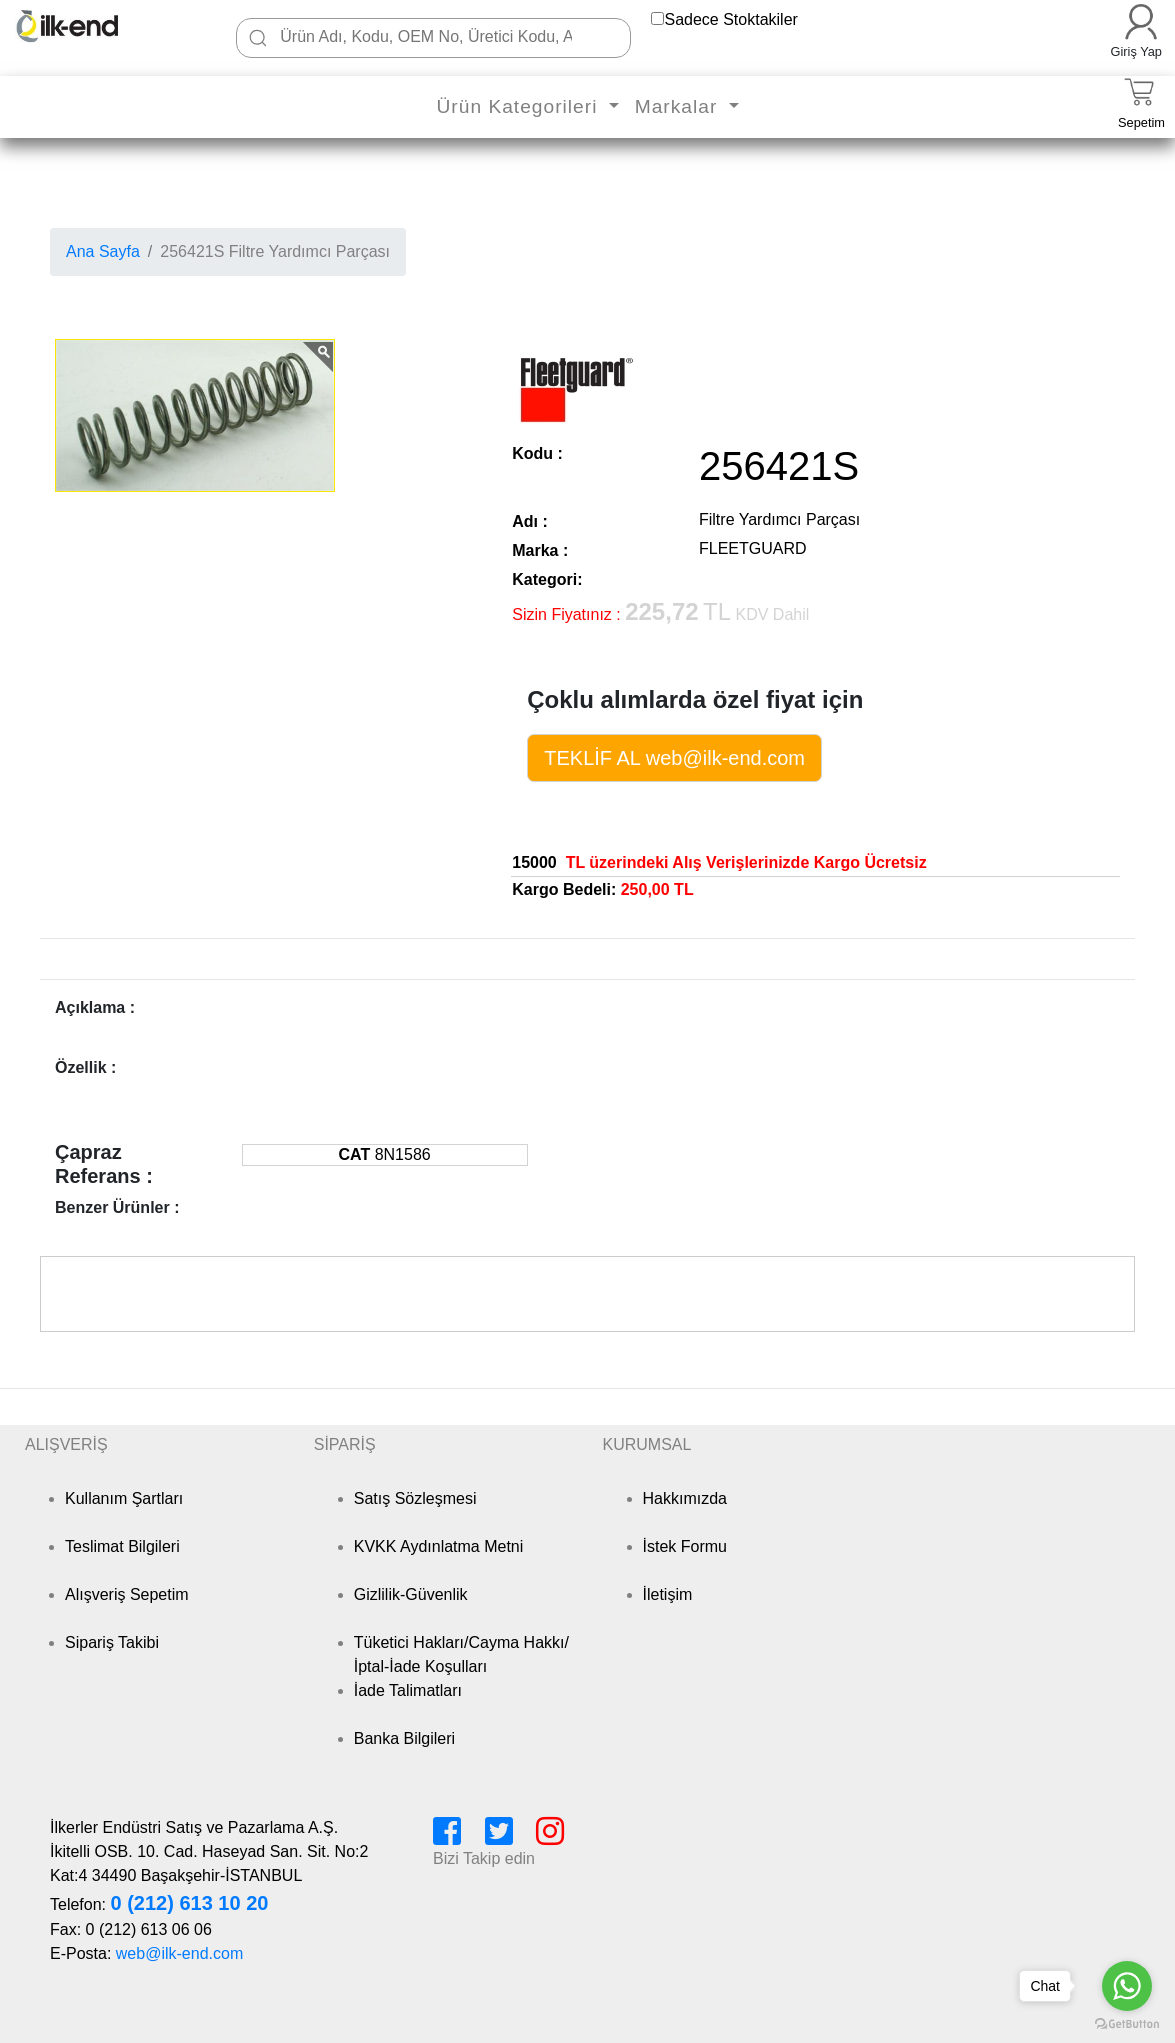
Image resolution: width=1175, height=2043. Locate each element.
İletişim (668, 1594)
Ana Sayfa (103, 251)
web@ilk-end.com (179, 1953)
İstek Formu (685, 1546)
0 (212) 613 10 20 (189, 1903)
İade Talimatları (408, 1690)
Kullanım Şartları (124, 1498)
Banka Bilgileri (404, 1738)
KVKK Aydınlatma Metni (439, 1546)
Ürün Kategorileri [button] (519, 106)
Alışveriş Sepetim (127, 1594)
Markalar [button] (679, 106)
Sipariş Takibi (112, 1642)
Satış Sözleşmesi (415, 1498)
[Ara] (258, 38)
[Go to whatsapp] (1127, 1986)
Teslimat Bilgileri (122, 1546)
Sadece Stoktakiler (730, 19)
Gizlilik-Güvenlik (411, 1594)
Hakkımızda (685, 1498)
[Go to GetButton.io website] (1127, 2023)
